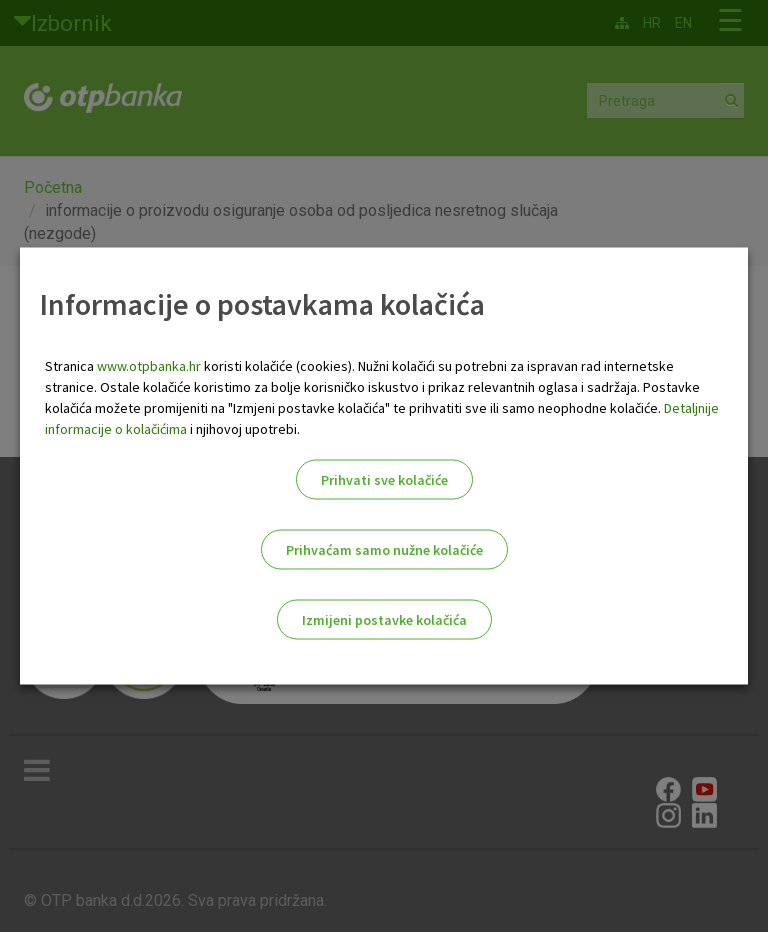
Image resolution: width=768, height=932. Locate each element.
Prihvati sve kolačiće (384, 480)
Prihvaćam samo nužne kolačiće (384, 550)
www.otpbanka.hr (149, 366)
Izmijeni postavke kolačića (384, 620)
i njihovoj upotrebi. (243, 429)
